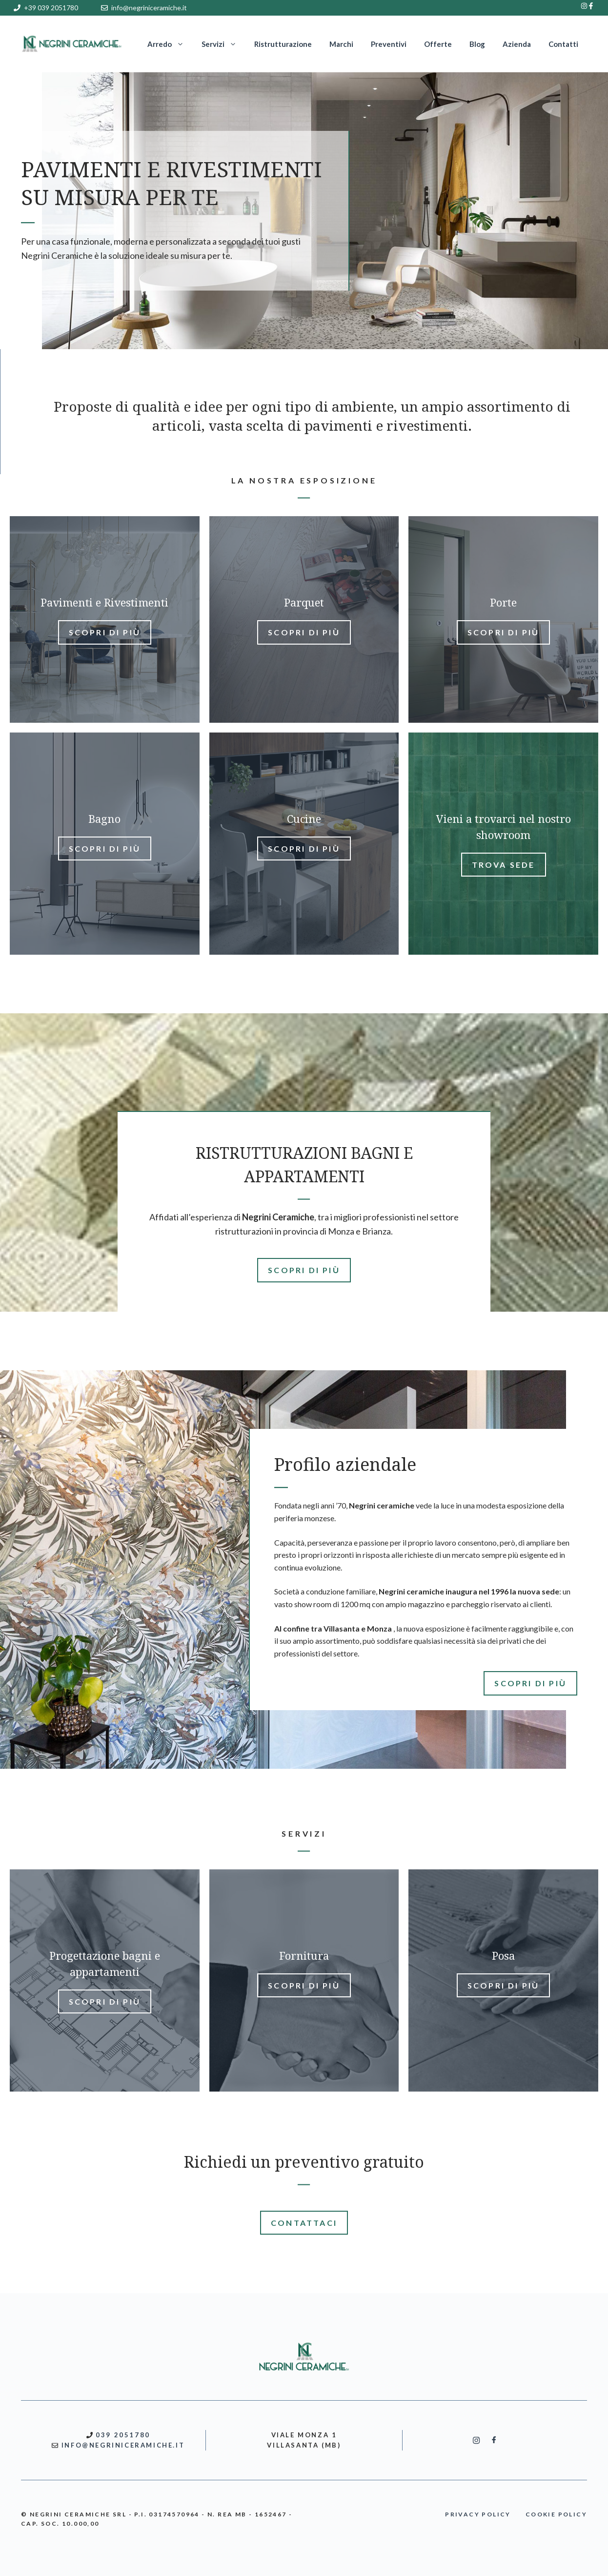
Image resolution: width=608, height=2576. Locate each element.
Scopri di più (105, 632)
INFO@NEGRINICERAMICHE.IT (122, 2445)
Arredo (170, 44)
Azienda (517, 44)
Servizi (223, 44)
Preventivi (388, 44)
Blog (477, 44)
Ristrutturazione (283, 44)
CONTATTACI (304, 2222)
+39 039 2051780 (51, 7)
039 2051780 (123, 2435)
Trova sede (503, 864)
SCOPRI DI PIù (304, 1270)
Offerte (438, 44)
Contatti (563, 44)
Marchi (341, 44)
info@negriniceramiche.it (149, 7)
